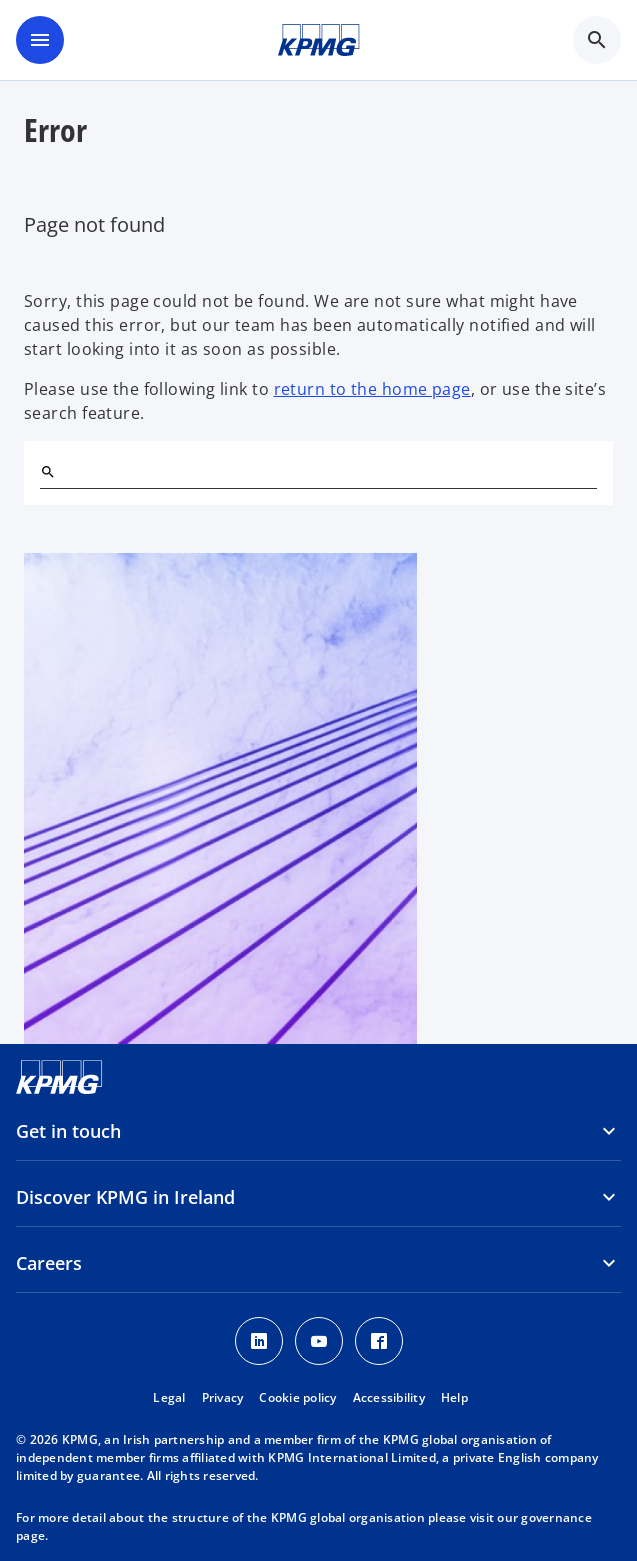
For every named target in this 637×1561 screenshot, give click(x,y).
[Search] (48, 472)
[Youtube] (319, 1341)
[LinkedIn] (259, 1341)
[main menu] (40, 40)
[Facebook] (379, 1341)
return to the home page (372, 389)
